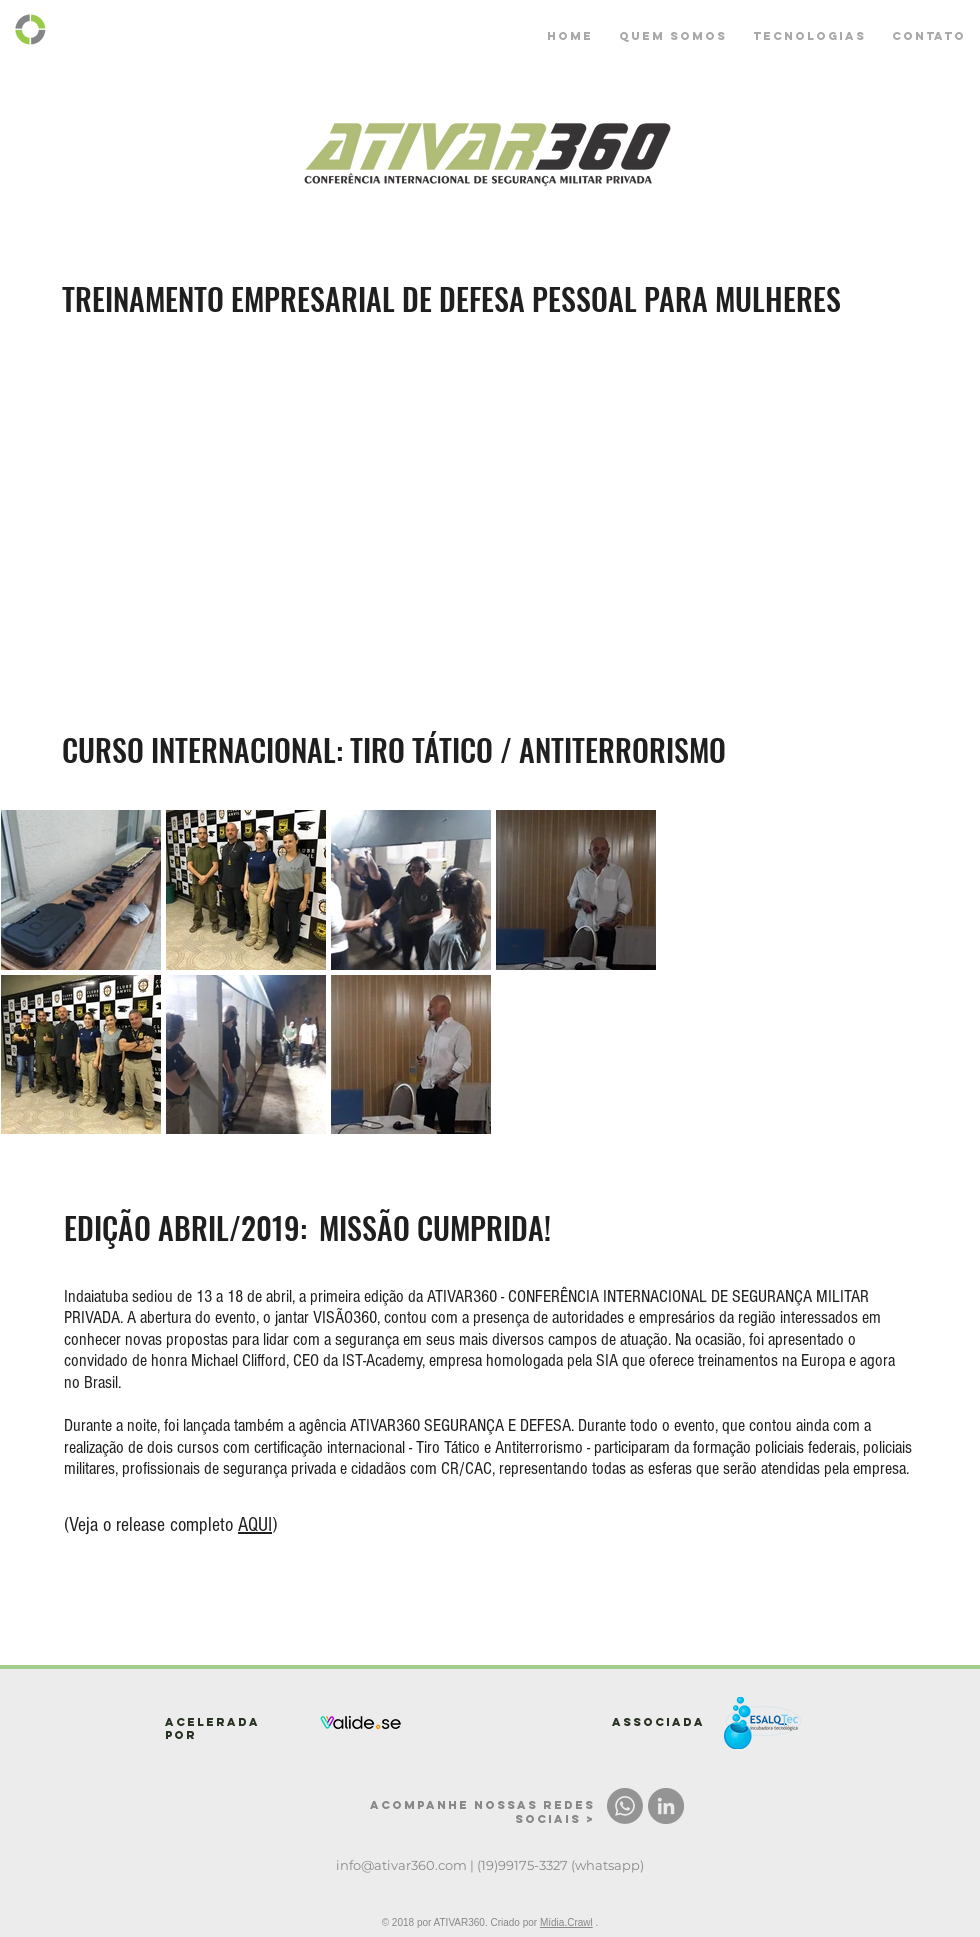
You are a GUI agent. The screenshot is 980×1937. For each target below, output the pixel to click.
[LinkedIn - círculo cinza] (666, 1806)
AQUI (255, 1525)
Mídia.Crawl (566, 1922)
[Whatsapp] (625, 1806)
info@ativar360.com (401, 1865)
